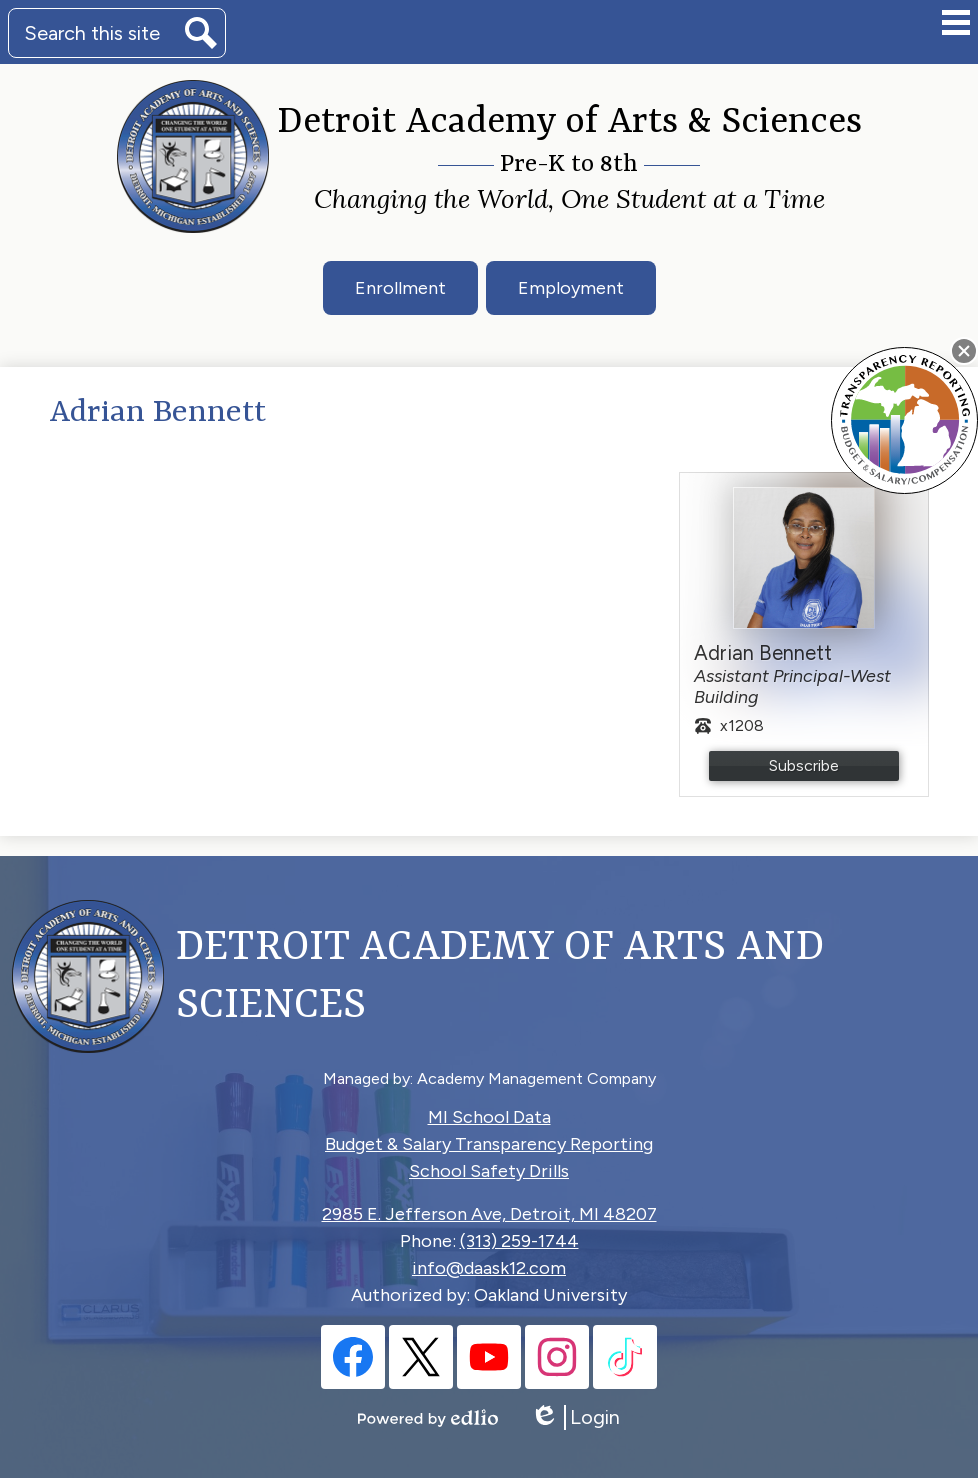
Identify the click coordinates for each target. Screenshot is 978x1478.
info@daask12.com (489, 1268)
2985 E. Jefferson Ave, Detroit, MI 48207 (489, 1214)
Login (575, 1417)
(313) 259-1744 (519, 1241)
